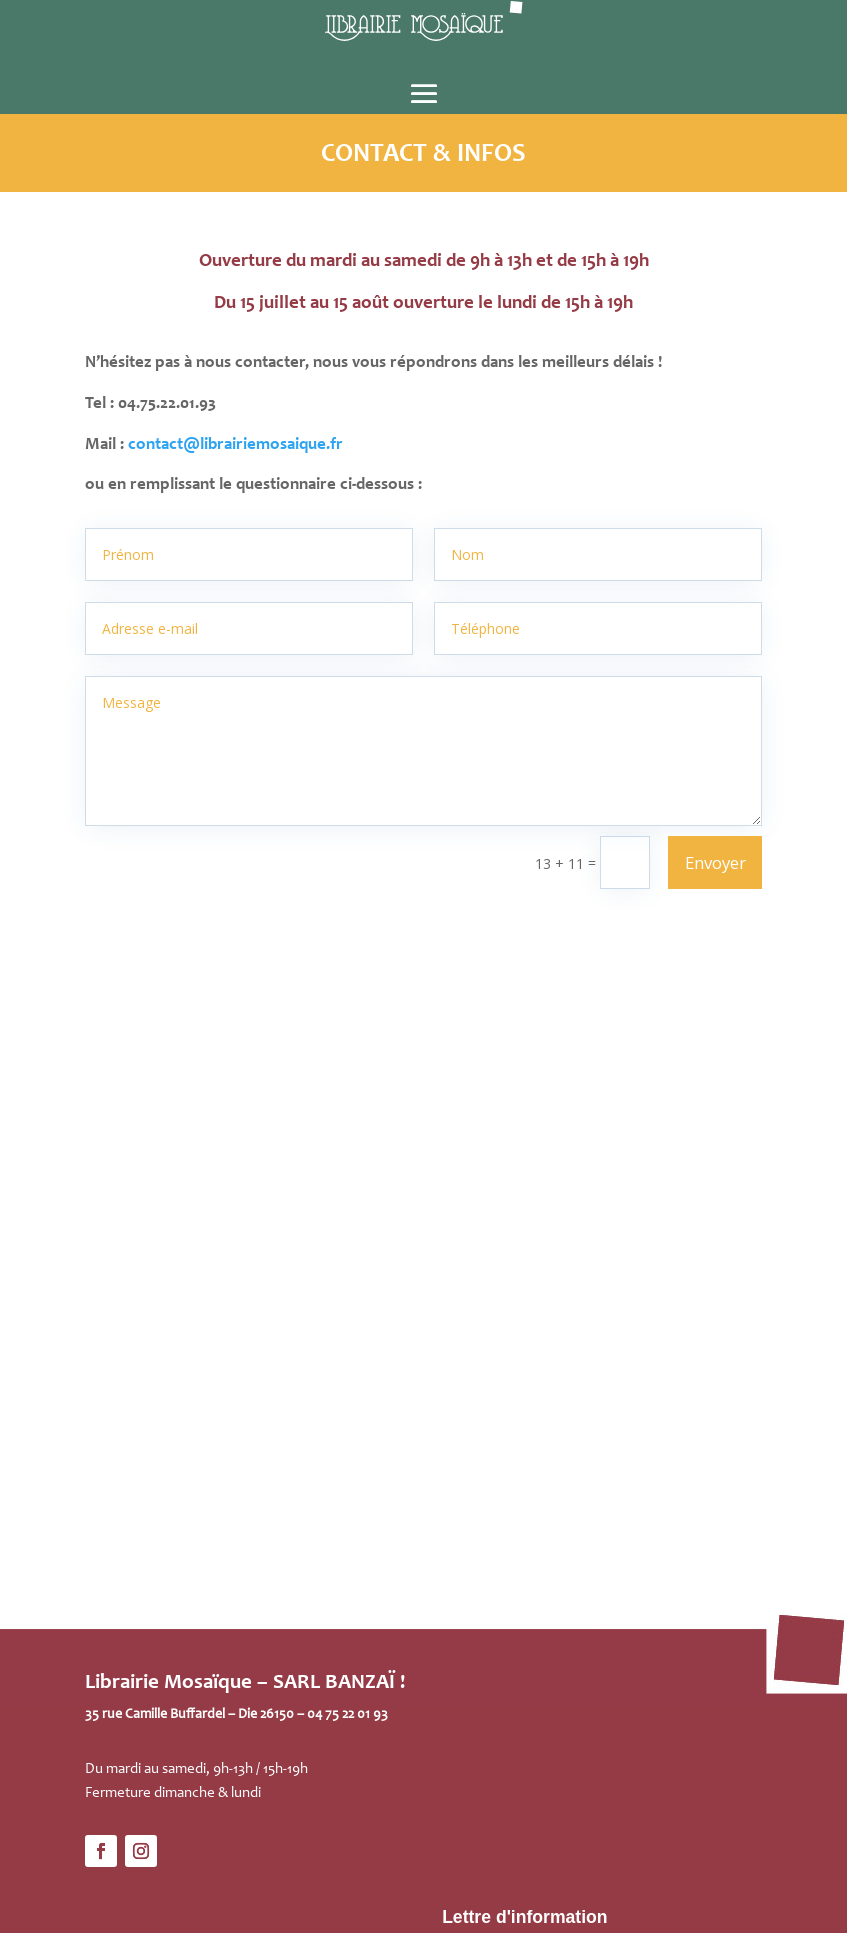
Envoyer (715, 862)
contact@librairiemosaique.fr (235, 445)
